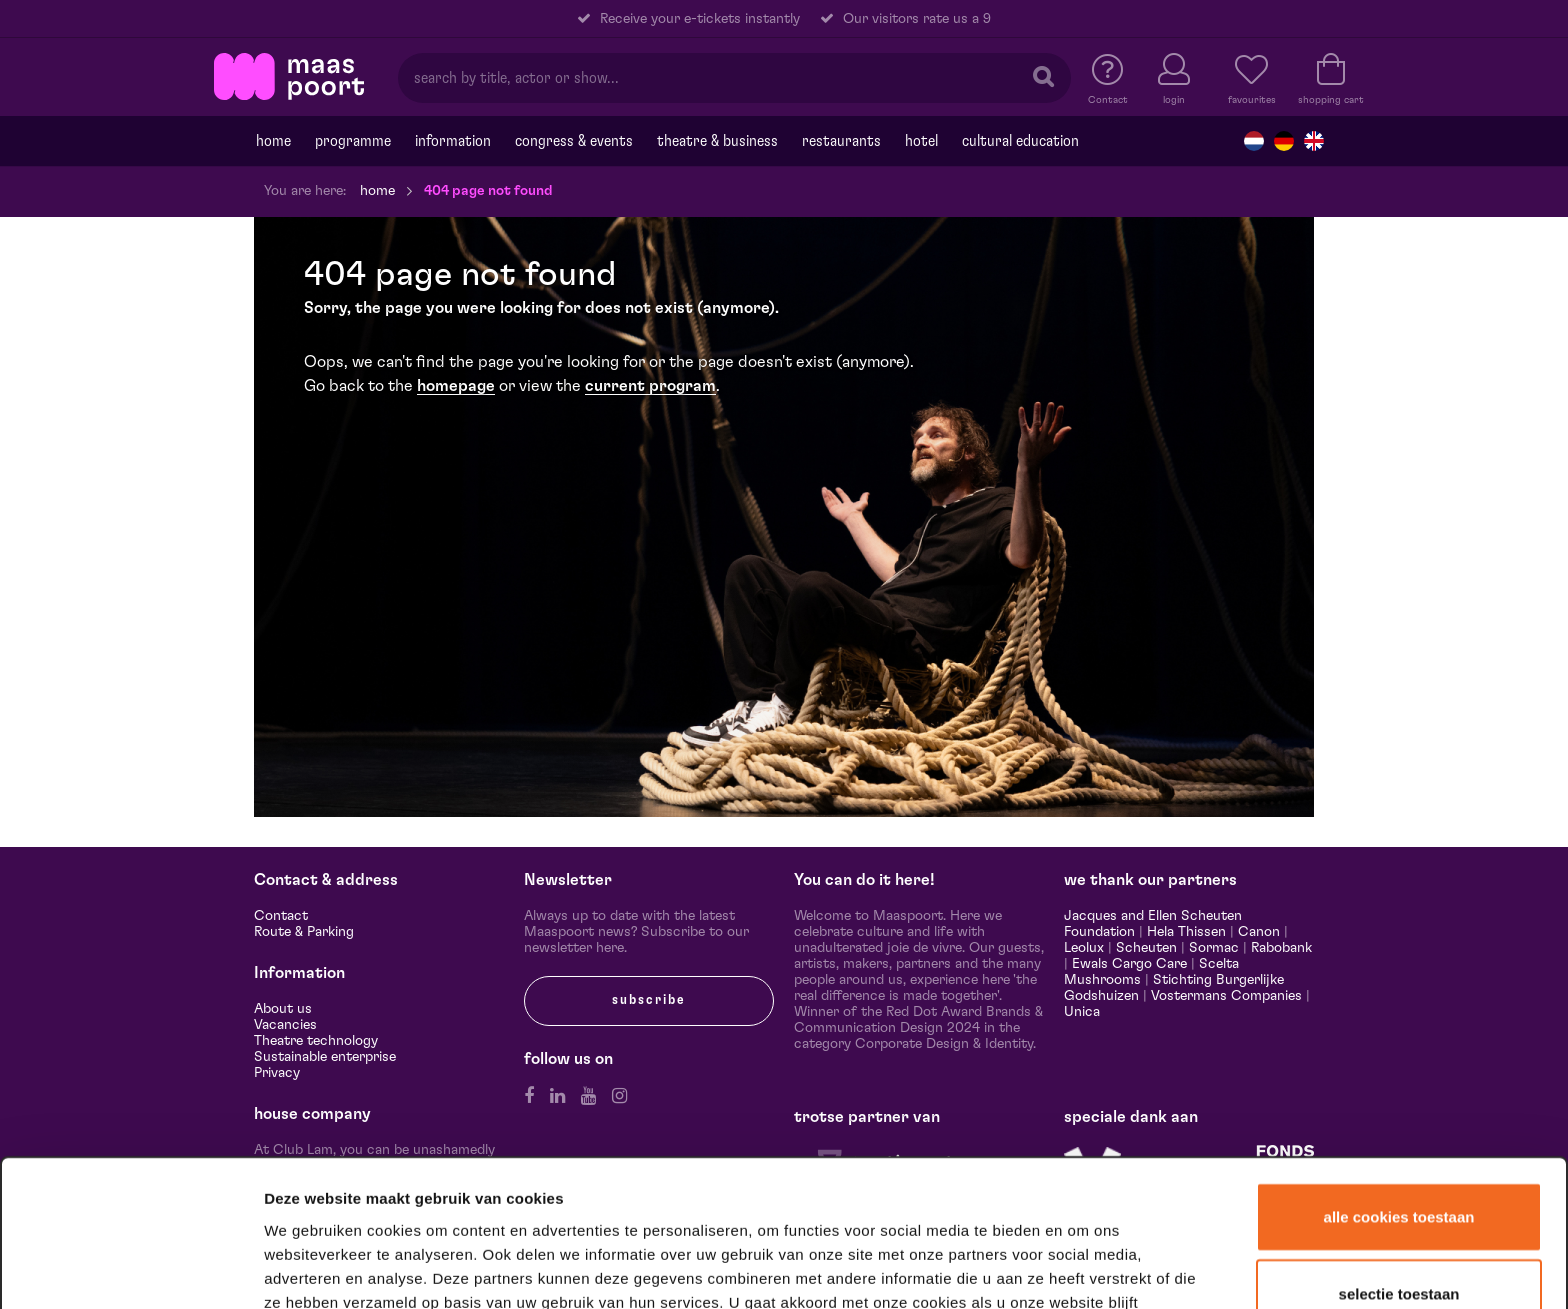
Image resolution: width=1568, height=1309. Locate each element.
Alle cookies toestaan (1399, 1092)
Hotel (921, 141)
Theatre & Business (717, 141)
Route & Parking (304, 932)
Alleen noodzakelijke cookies (1398, 1245)
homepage (456, 386)
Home (273, 141)
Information (453, 141)
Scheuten (1146, 948)
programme (353, 141)
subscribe (649, 1000)
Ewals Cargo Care (1129, 964)
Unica (1082, 1012)
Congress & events (574, 141)
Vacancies (285, 1025)
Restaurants (841, 141)
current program (650, 386)
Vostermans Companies (1226, 996)
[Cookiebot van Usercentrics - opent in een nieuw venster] (131, 1268)
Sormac (1214, 948)
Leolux (1084, 948)
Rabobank (1281, 948)
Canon (1259, 932)
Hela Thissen (1186, 932)
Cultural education (1020, 141)
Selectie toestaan (1399, 1170)
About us (283, 1009)
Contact (281, 916)
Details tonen (1082, 1267)
